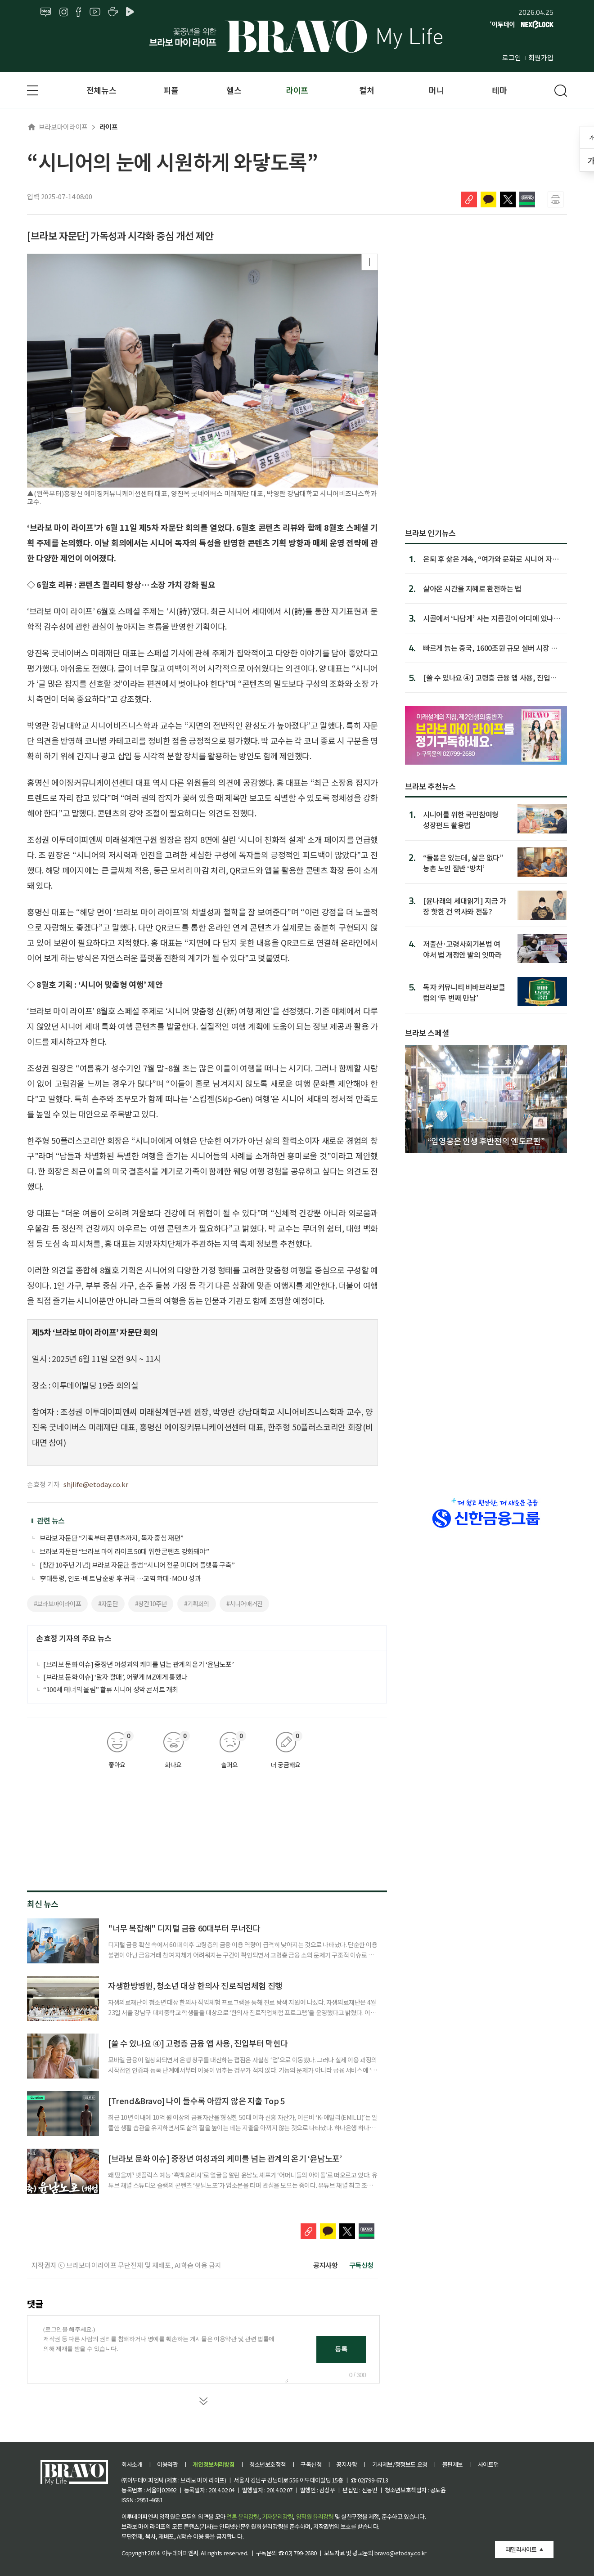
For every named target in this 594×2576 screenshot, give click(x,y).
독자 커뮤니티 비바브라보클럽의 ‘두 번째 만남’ (464, 992)
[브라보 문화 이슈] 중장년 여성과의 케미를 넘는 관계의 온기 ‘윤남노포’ (138, 1664)
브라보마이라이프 (57, 126)
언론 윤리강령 (242, 2516)
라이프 (297, 90)
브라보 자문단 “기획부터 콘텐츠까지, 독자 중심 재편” (112, 1537)
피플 (170, 90)
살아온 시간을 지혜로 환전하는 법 (472, 588)
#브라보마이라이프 (57, 1603)
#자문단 (108, 1603)
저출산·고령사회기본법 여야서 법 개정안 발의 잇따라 (462, 948)
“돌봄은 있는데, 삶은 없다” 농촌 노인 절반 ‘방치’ (463, 862)
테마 (499, 90)
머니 (436, 90)
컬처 (366, 90)
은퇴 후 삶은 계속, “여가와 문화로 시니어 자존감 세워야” (490, 558)
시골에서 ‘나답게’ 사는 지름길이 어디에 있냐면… (488, 618)
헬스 (233, 90)
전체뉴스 (101, 90)
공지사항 (325, 2265)
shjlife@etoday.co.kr (95, 1484)
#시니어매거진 (244, 1603)
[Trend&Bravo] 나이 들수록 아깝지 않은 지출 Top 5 (196, 2100)
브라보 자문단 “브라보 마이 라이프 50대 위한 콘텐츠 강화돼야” (124, 1551)
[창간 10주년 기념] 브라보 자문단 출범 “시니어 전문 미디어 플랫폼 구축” (137, 1564)
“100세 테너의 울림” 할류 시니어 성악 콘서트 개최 (110, 1689)
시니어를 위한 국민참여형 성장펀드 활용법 (461, 819)
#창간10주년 (150, 1603)
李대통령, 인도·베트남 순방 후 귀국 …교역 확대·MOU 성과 (120, 1578)
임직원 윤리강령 (315, 2516)
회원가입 (541, 57)
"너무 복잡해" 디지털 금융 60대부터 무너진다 (184, 1928)
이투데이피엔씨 (180, 2553)
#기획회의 (196, 1603)
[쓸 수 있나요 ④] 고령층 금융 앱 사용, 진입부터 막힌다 (198, 2043)
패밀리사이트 (521, 2549)
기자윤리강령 (277, 2516)
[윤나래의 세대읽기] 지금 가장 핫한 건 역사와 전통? (464, 905)
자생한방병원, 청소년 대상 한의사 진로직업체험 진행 (195, 1985)
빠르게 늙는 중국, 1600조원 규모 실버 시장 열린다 (490, 647)
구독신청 (361, 2265)
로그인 (511, 57)
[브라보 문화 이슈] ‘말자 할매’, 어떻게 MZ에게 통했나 (115, 1676)
